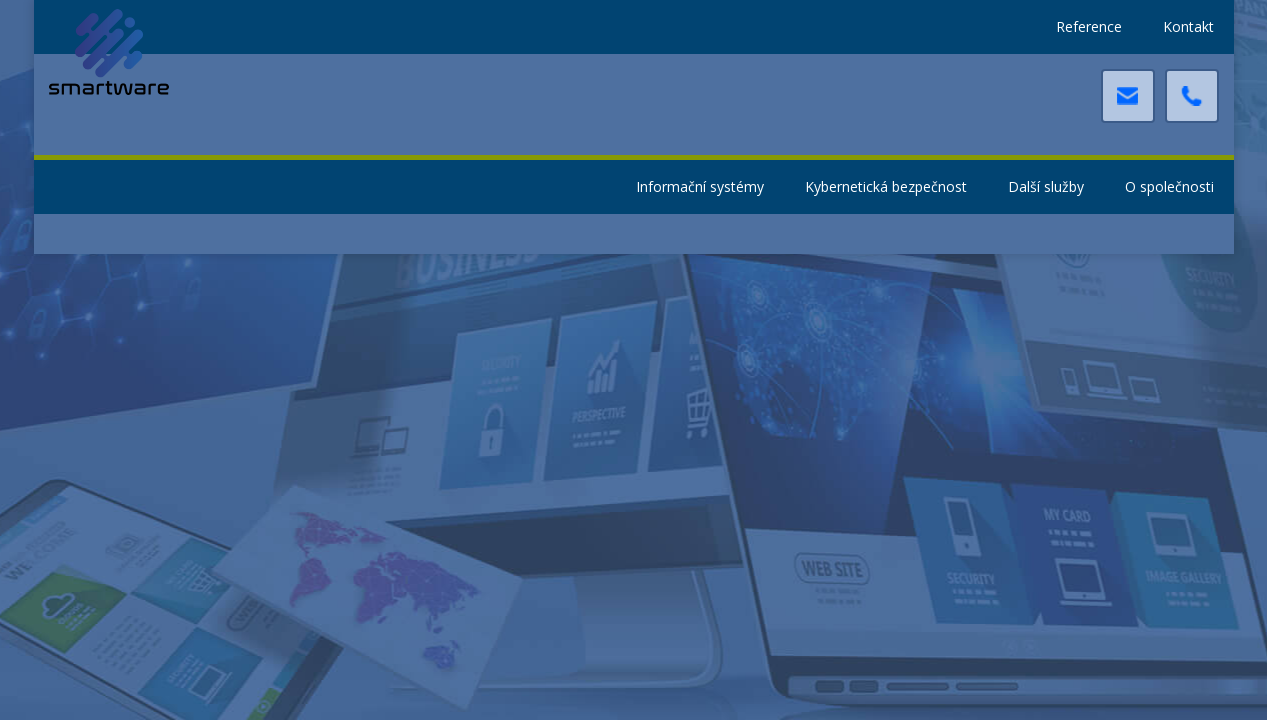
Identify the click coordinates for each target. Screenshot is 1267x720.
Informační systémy (700, 186)
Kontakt (1188, 26)
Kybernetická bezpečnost (886, 186)
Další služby (1046, 186)
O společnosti (1169, 186)
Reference (1089, 26)
